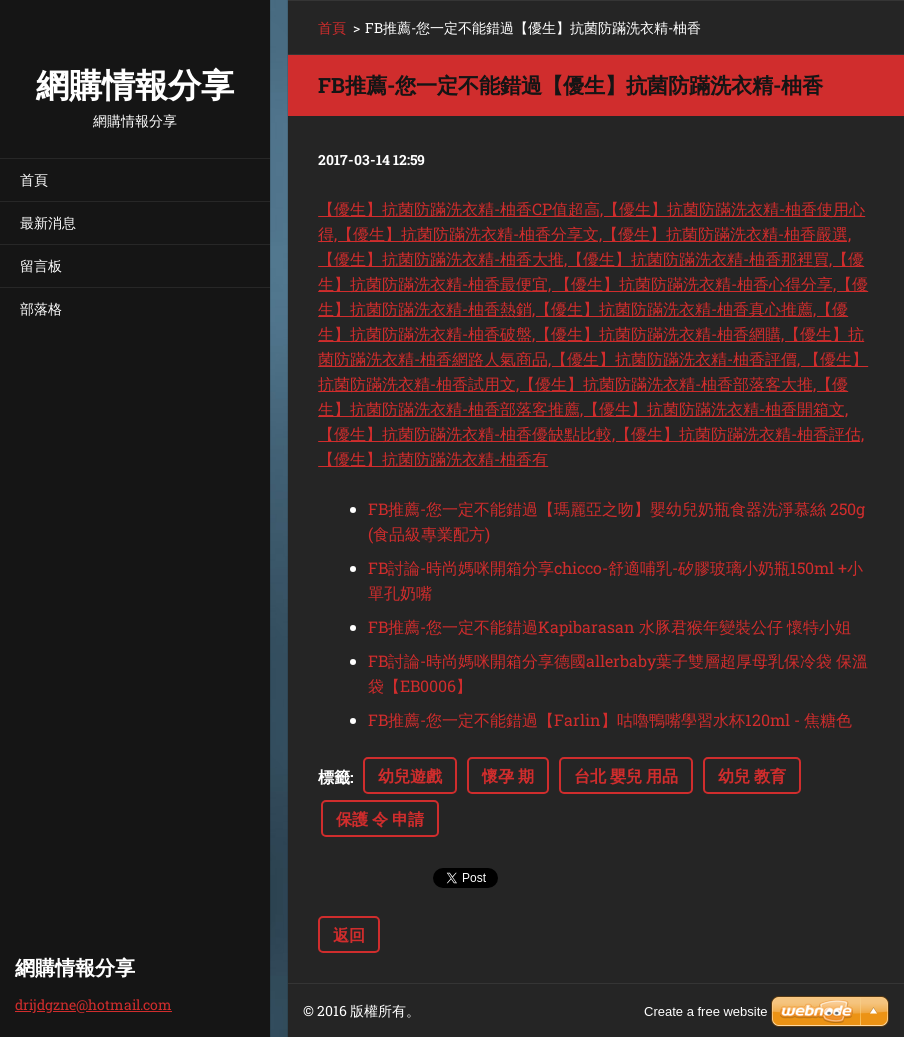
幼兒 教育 (752, 775)
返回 (349, 934)
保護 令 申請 (380, 818)
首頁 (34, 179)
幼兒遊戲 (410, 775)
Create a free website (706, 1011)
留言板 (41, 265)
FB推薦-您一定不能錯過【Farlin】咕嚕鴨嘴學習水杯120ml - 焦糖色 (610, 719)
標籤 (334, 776)
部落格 (41, 308)
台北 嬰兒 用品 (626, 775)
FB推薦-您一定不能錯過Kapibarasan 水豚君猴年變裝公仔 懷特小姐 (609, 626)
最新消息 (48, 222)
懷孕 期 (508, 775)
